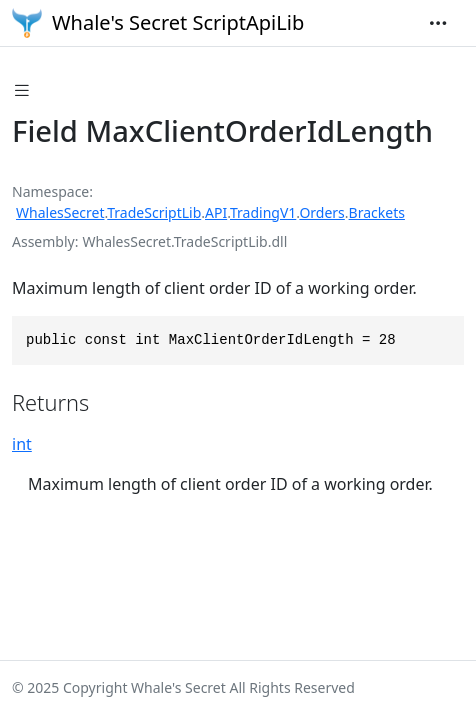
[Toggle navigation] (438, 23)
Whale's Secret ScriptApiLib (158, 23)
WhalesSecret (60, 212)
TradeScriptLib (154, 212)
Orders (321, 212)
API (216, 212)
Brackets (377, 212)
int (22, 444)
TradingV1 (263, 212)
